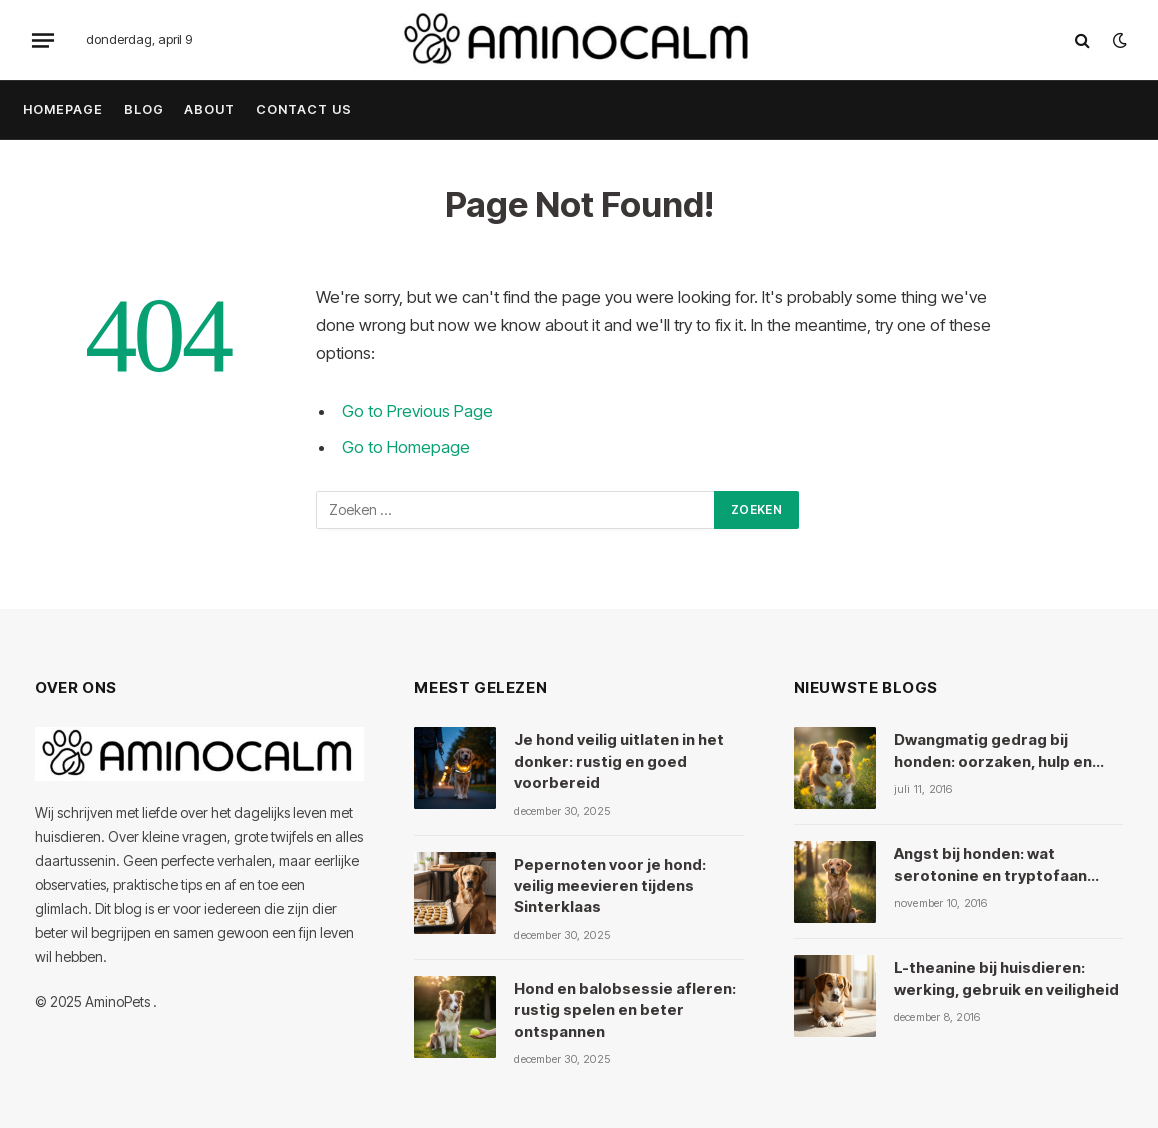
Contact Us (304, 109)
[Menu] (43, 40)
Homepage (63, 109)
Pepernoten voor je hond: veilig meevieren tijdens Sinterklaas (610, 886)
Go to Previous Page (417, 411)
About (209, 109)
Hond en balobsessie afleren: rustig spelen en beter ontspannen (625, 1010)
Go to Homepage (406, 447)
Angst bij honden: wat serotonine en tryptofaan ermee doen (990, 865)
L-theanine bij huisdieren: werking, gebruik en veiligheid (1006, 978)
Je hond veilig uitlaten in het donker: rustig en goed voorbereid (619, 761)
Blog (144, 109)
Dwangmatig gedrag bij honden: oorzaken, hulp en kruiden (993, 751)
